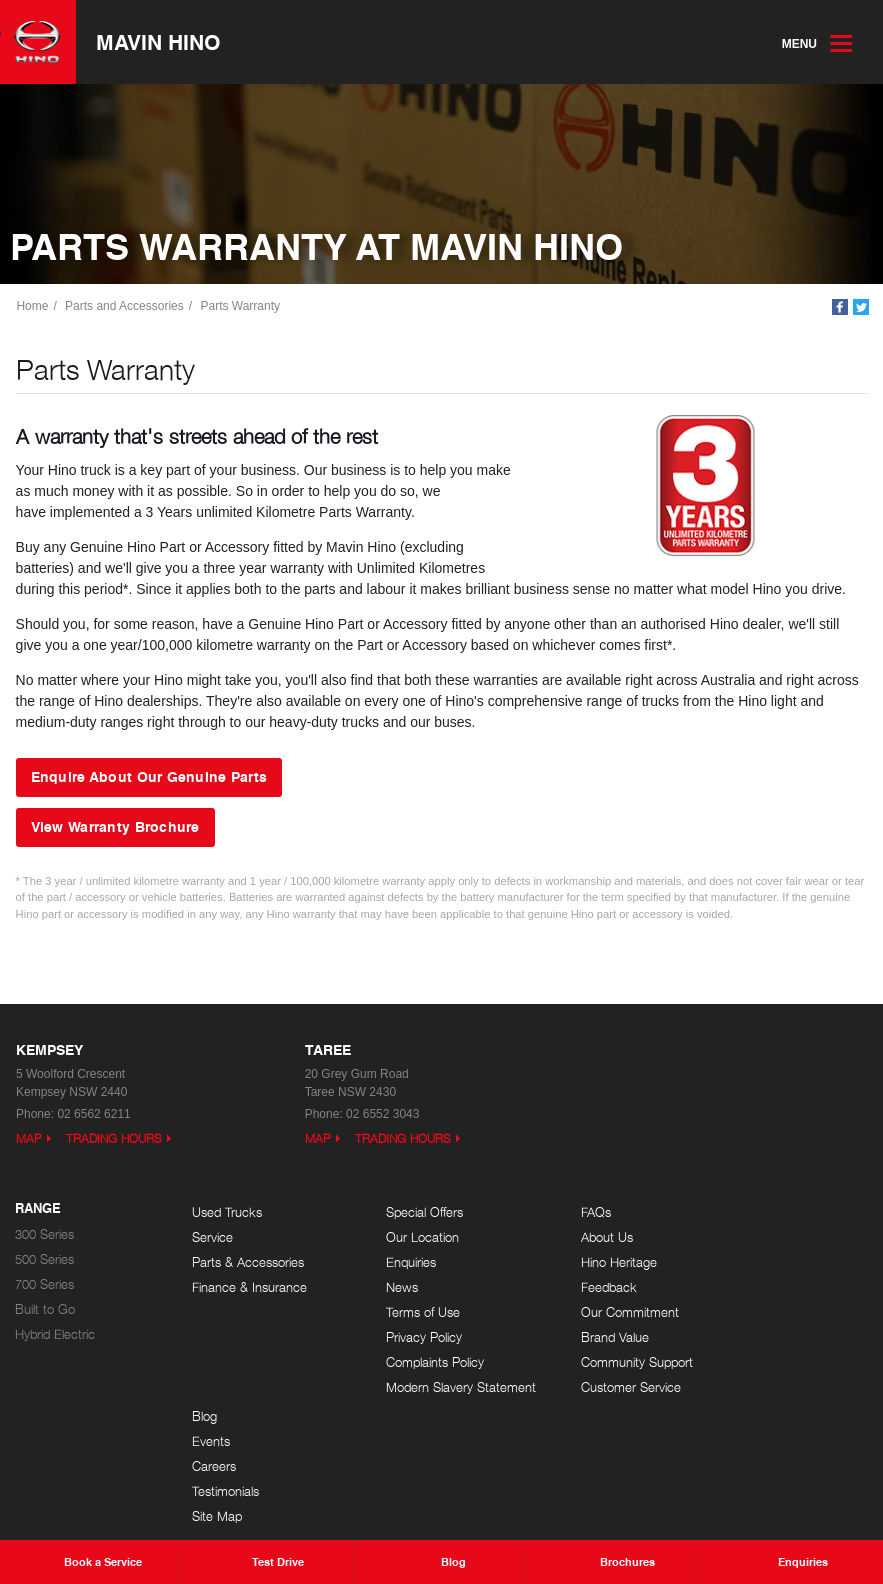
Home (34, 307)
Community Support (601, 1362)
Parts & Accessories (248, 1262)
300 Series (44, 1234)
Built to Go (45, 1309)
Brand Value (579, 1337)
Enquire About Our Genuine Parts (149, 778)
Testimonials (754, 1287)
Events (740, 1237)
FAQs (560, 1212)
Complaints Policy (417, 1362)
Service (212, 1237)
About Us (571, 1237)
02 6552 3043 (382, 1114)
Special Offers (406, 1212)
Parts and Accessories (126, 307)
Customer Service (595, 1387)
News (384, 1287)
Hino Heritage (583, 1262)
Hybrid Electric (55, 1334)
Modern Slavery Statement (411, 1392)
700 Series (44, 1284)
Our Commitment (594, 1312)
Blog (733, 1212)
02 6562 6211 (93, 1114)
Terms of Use (405, 1312)
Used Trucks (227, 1212)
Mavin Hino (163, 43)
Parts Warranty (242, 307)
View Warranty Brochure (115, 827)
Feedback (573, 1287)
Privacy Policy (406, 1337)
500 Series (44, 1259)
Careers (743, 1262)
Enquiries (393, 1262)
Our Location (404, 1237)
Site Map (746, 1312)
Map (29, 1138)
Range (38, 1209)
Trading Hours (114, 1138)
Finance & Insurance (249, 1287)
